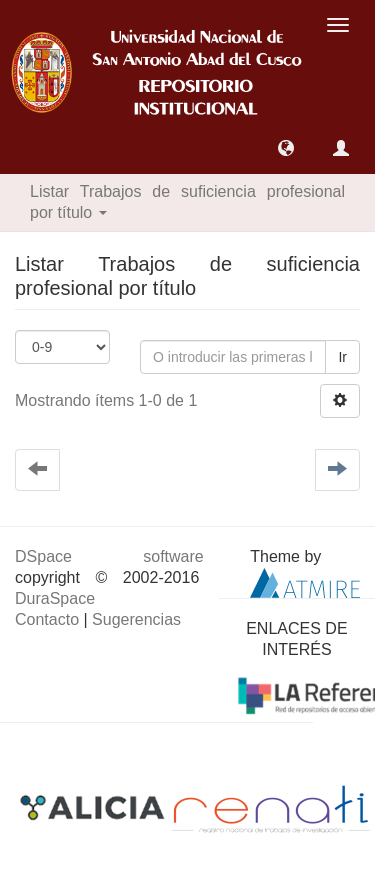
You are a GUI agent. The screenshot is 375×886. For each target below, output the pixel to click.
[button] (286, 148)
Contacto (47, 619)
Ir (342, 357)
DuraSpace (55, 598)
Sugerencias (136, 619)
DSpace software (109, 556)
